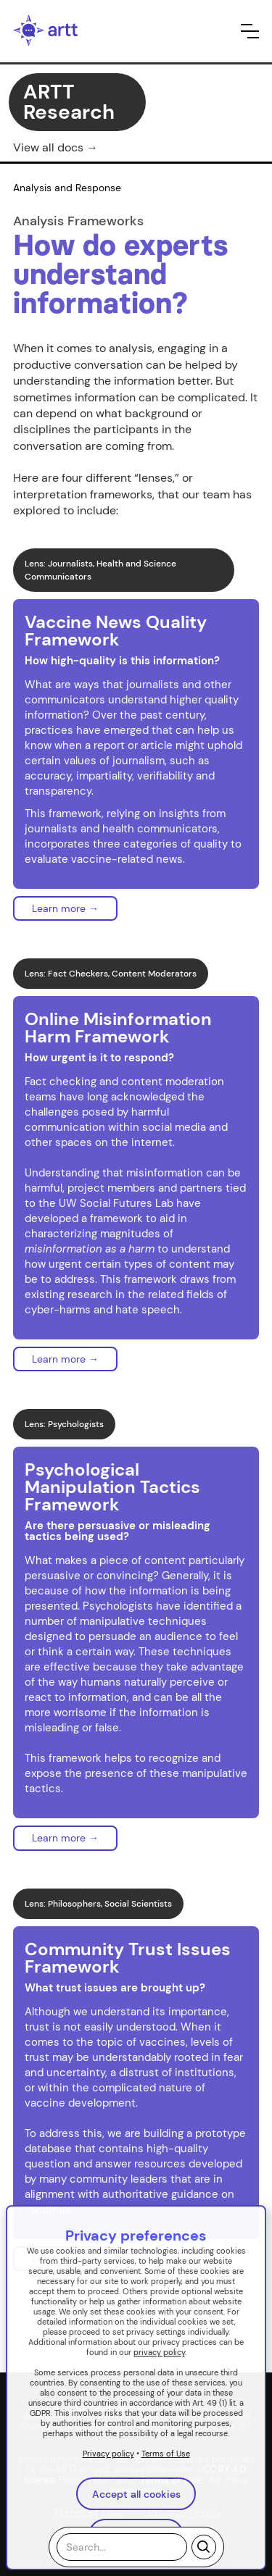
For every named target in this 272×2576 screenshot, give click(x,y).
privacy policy (159, 2352)
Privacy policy (108, 2454)
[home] (45, 31)
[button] (250, 31)
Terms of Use (165, 2454)
